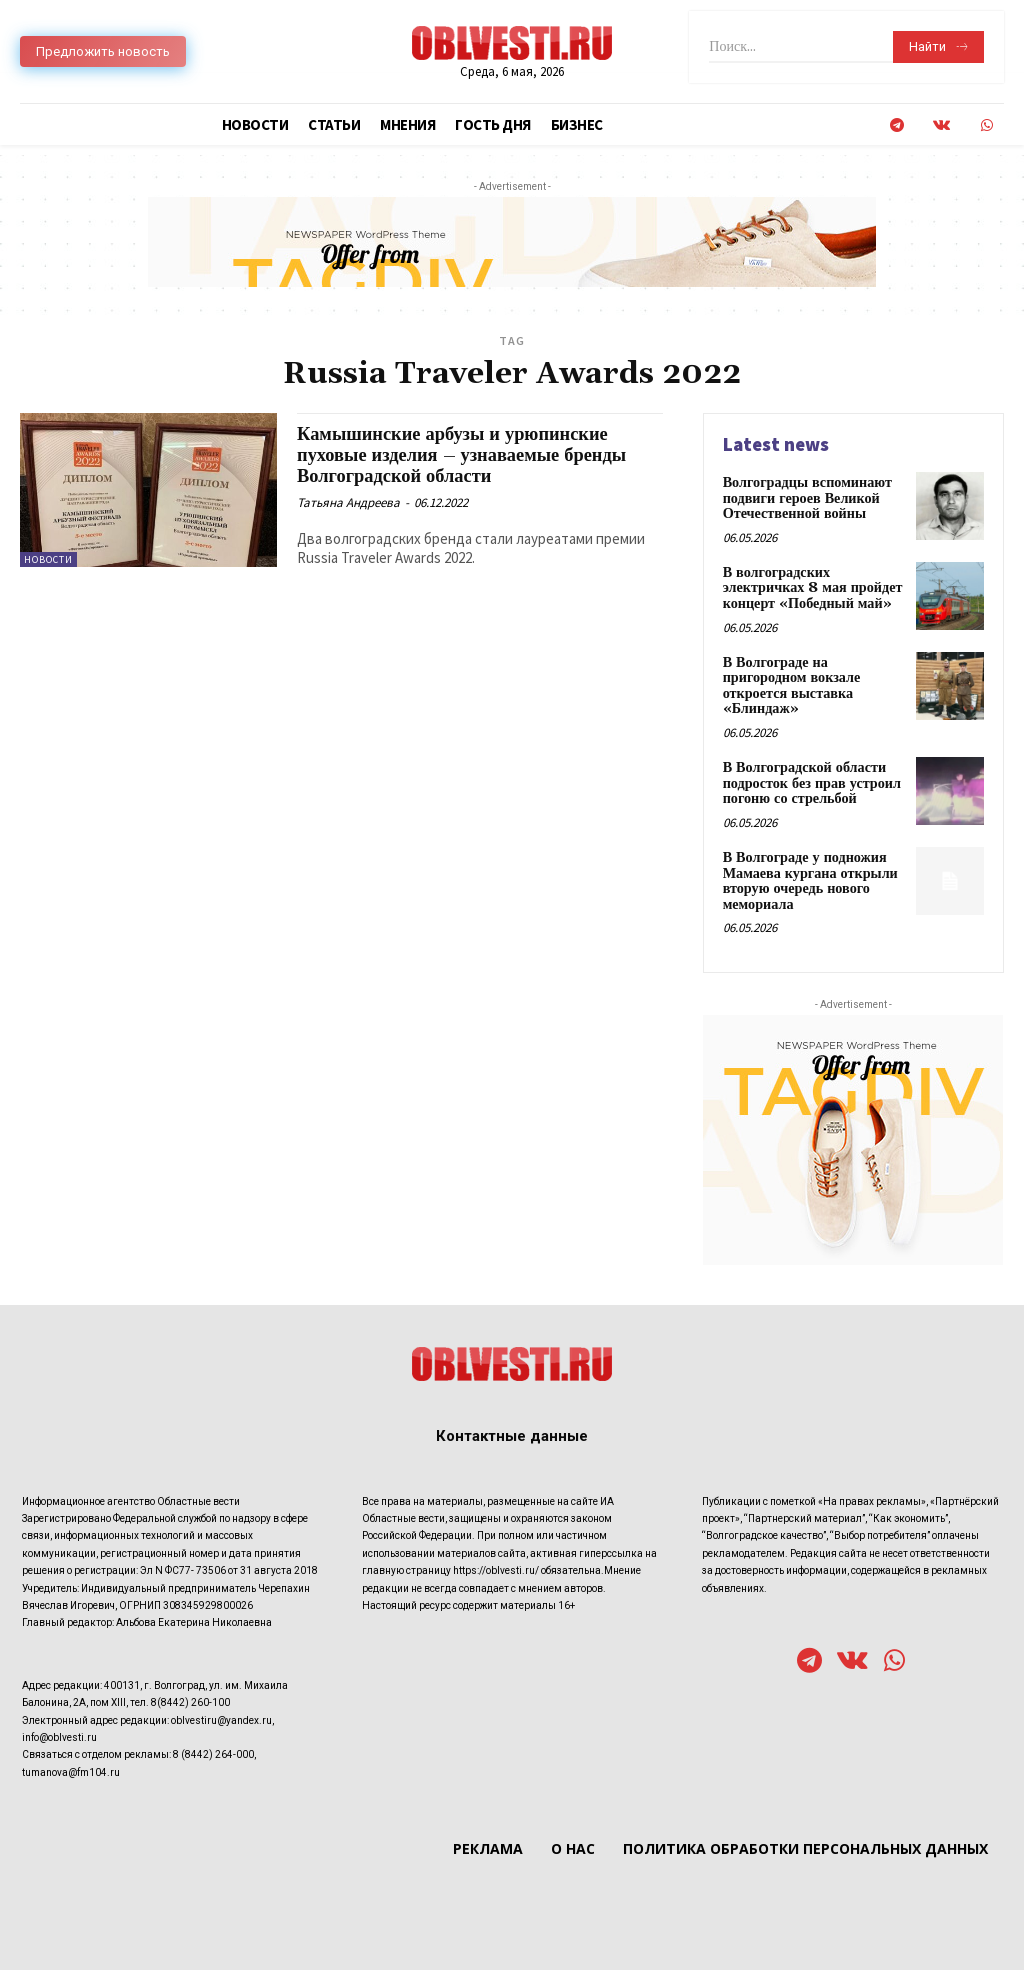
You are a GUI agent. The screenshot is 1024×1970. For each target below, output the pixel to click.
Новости (48, 559)
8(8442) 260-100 (190, 1698)
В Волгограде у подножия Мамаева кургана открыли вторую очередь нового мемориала (809, 878)
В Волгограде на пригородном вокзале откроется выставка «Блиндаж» (791, 684)
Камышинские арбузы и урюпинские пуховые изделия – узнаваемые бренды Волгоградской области (467, 455)
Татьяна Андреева (348, 501)
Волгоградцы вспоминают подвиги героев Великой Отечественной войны (806, 498)
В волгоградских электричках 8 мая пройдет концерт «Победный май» (812, 587)
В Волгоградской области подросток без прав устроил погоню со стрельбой (811, 781)
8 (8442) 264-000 (213, 1750)
